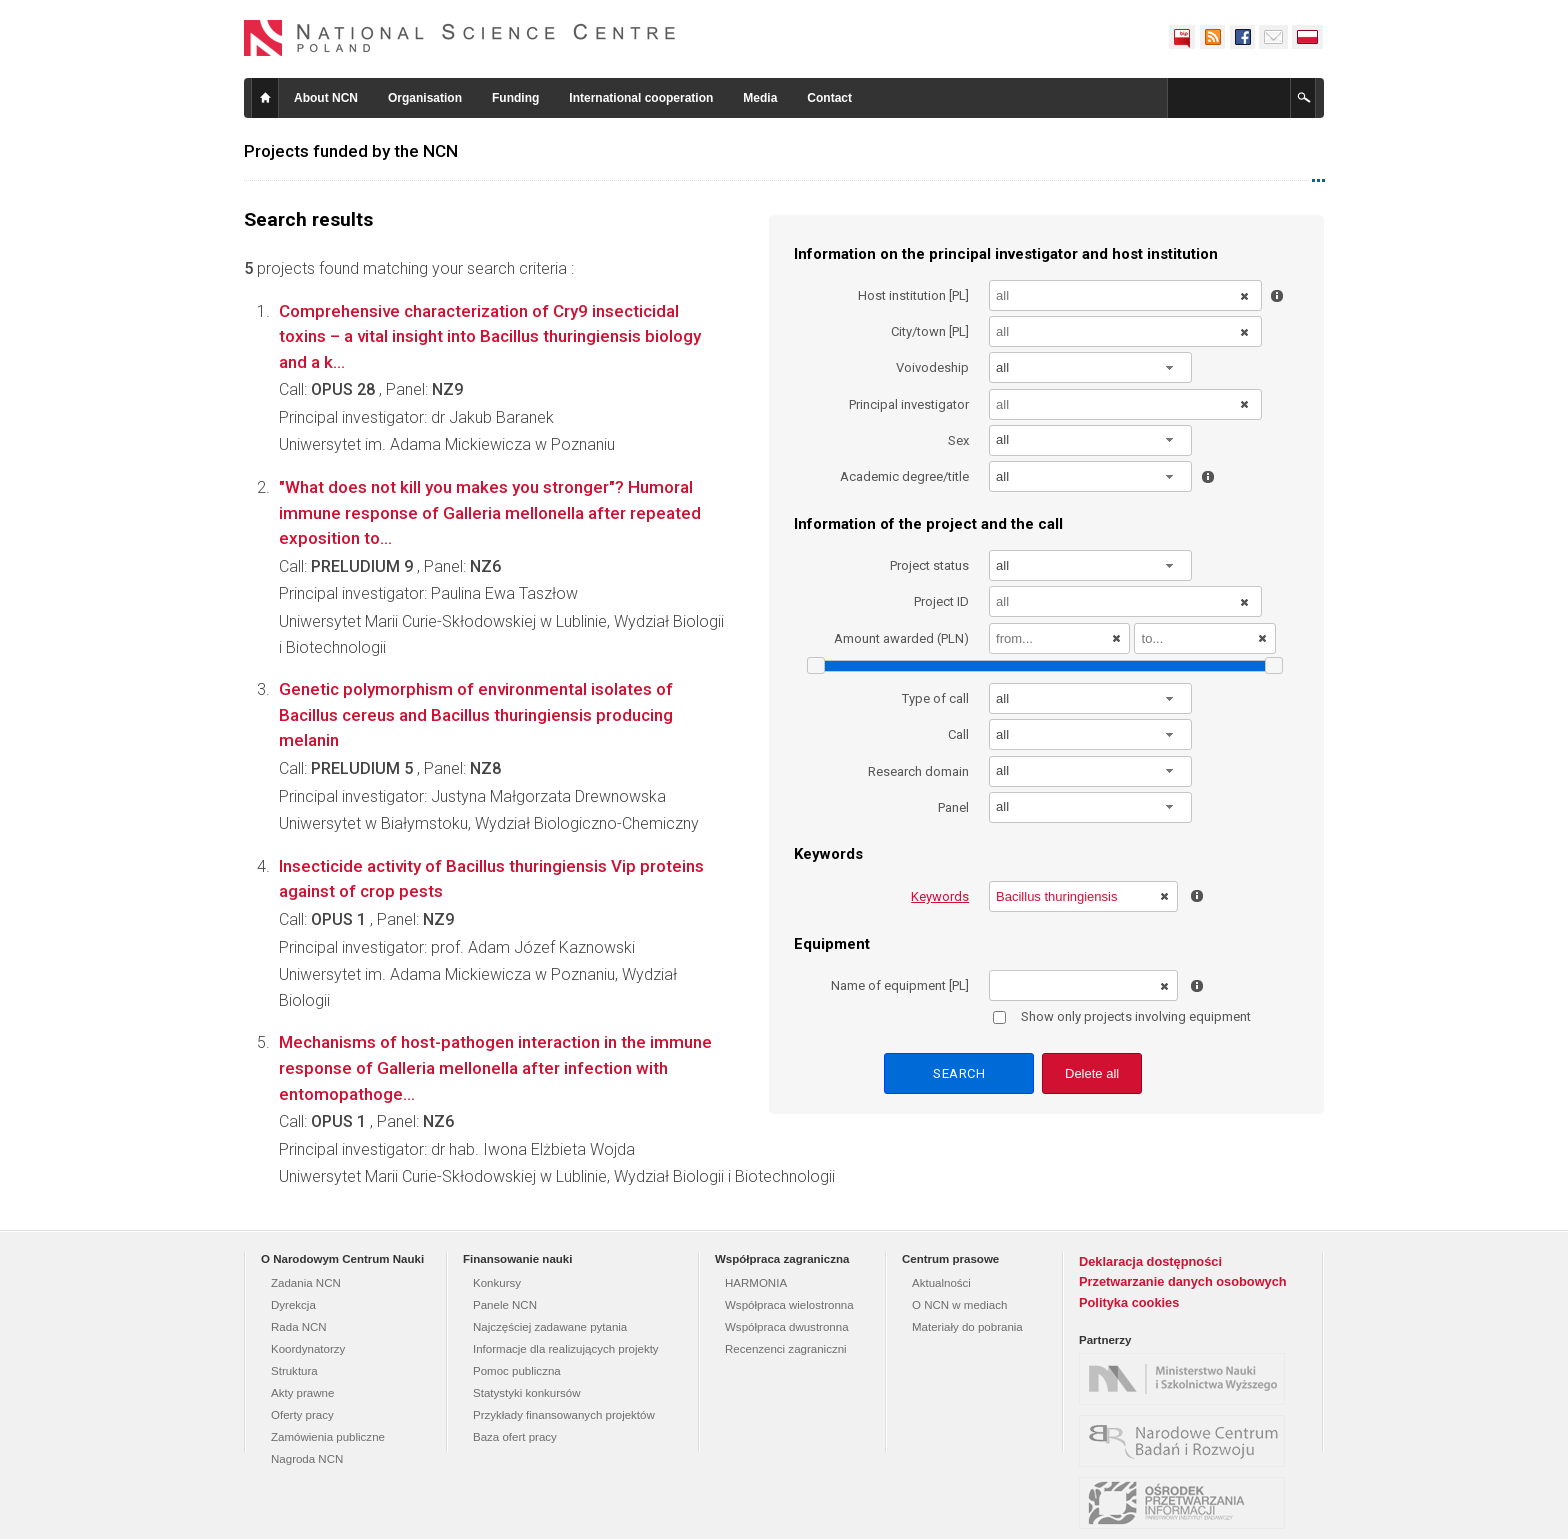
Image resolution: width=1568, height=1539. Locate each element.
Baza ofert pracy (515, 1437)
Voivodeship (932, 367)
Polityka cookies (1129, 1302)
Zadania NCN (306, 1283)
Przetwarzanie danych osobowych (1183, 1281)
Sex (958, 440)
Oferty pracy (302, 1415)
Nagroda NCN (307, 1459)
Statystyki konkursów (527, 1393)
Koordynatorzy (308, 1349)
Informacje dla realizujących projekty (566, 1349)
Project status (929, 565)
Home (265, 98)
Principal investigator (909, 404)
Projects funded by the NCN (351, 151)
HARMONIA (756, 1283)
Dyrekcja (293, 1305)
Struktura (294, 1371)
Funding (515, 98)
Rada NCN (299, 1327)
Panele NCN (505, 1305)
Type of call (935, 698)
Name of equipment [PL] (900, 985)
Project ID (941, 601)
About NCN (326, 98)
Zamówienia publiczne (328, 1437)
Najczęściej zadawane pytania (550, 1327)
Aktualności (941, 1283)
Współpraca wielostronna (789, 1305)
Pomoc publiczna (517, 1371)
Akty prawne (302, 1393)
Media (760, 98)
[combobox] (1091, 367)
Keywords (940, 896)
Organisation (425, 98)
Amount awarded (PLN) (901, 638)
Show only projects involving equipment (1122, 1016)
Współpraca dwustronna (787, 1327)
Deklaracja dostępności (1150, 1261)
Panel (953, 807)
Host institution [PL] (913, 295)
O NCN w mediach (959, 1305)
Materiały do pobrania (967, 1327)
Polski (1308, 37)
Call (958, 734)
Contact (829, 98)
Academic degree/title (904, 476)
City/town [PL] (930, 331)
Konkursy (497, 1283)
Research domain (918, 771)
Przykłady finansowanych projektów (564, 1415)
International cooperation (641, 98)
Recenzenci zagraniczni (786, 1349)
